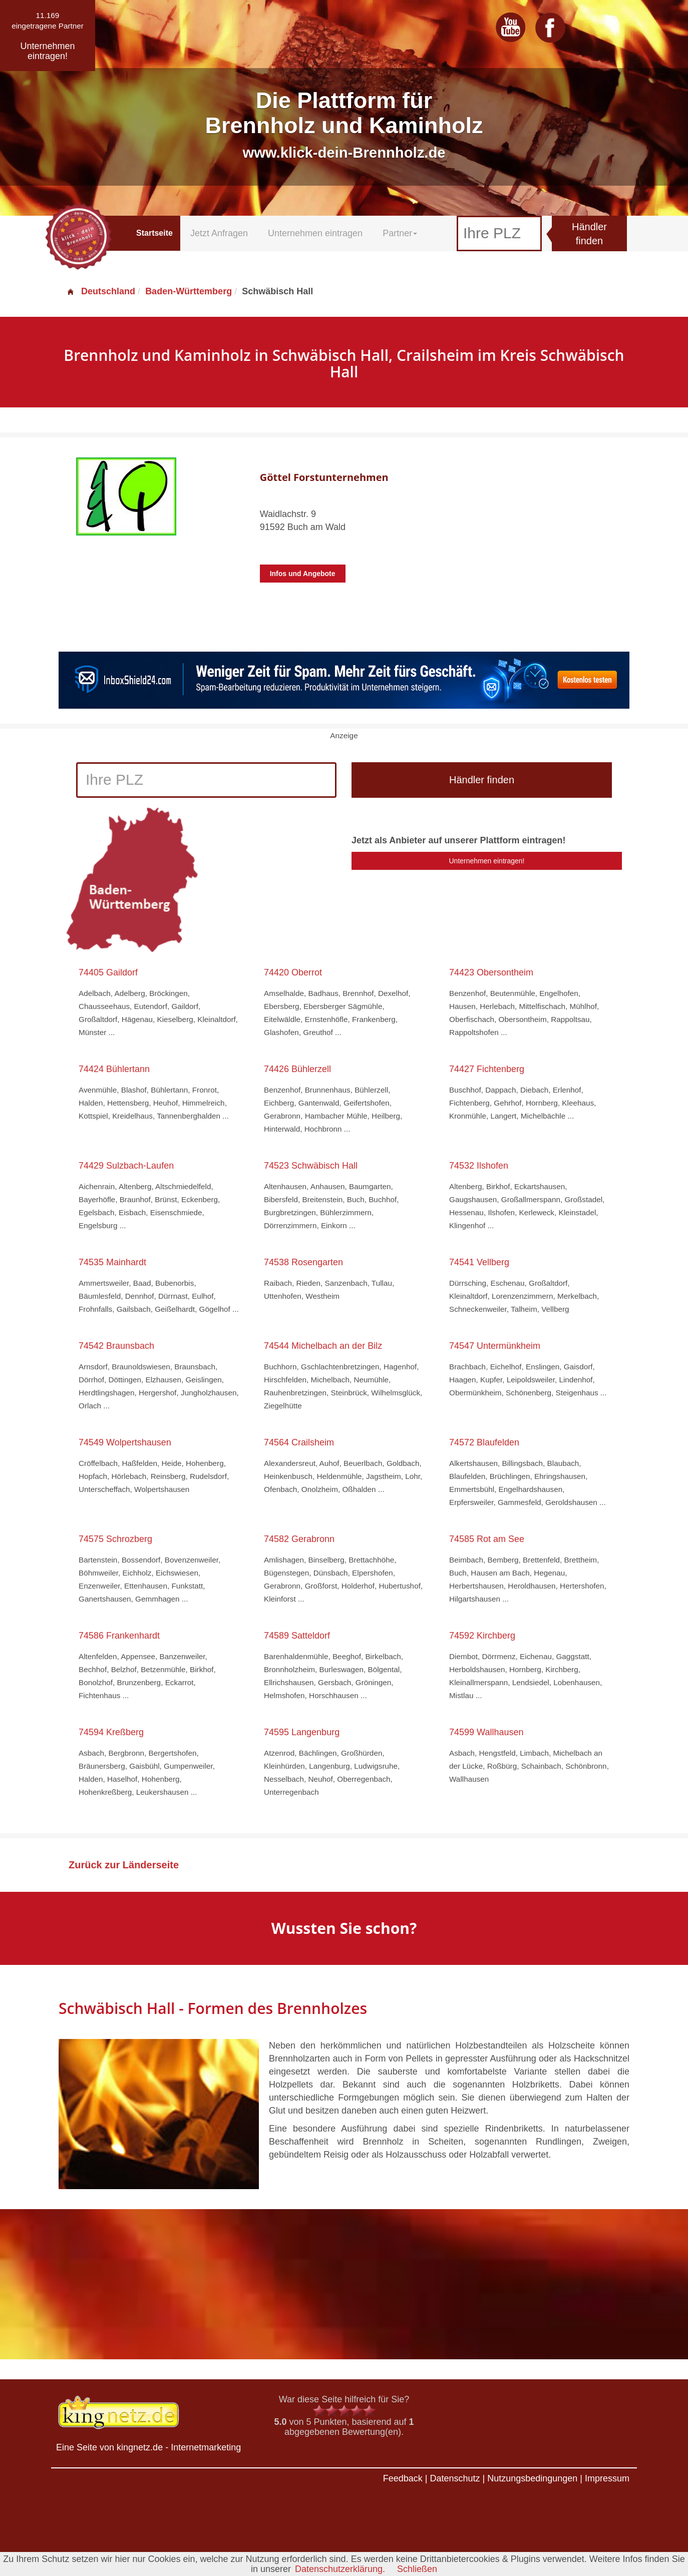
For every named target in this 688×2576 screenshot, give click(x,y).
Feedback (403, 2478)
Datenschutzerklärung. (340, 2569)
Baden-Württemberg (188, 291)
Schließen (417, 2569)
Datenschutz (455, 2478)
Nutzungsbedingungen (532, 2478)
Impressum (607, 2478)
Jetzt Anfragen (219, 233)
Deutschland (100, 291)
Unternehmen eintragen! (487, 861)
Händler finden (589, 234)
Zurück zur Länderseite (124, 1864)
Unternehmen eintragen (315, 233)
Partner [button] (400, 233)
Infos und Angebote (302, 574)
